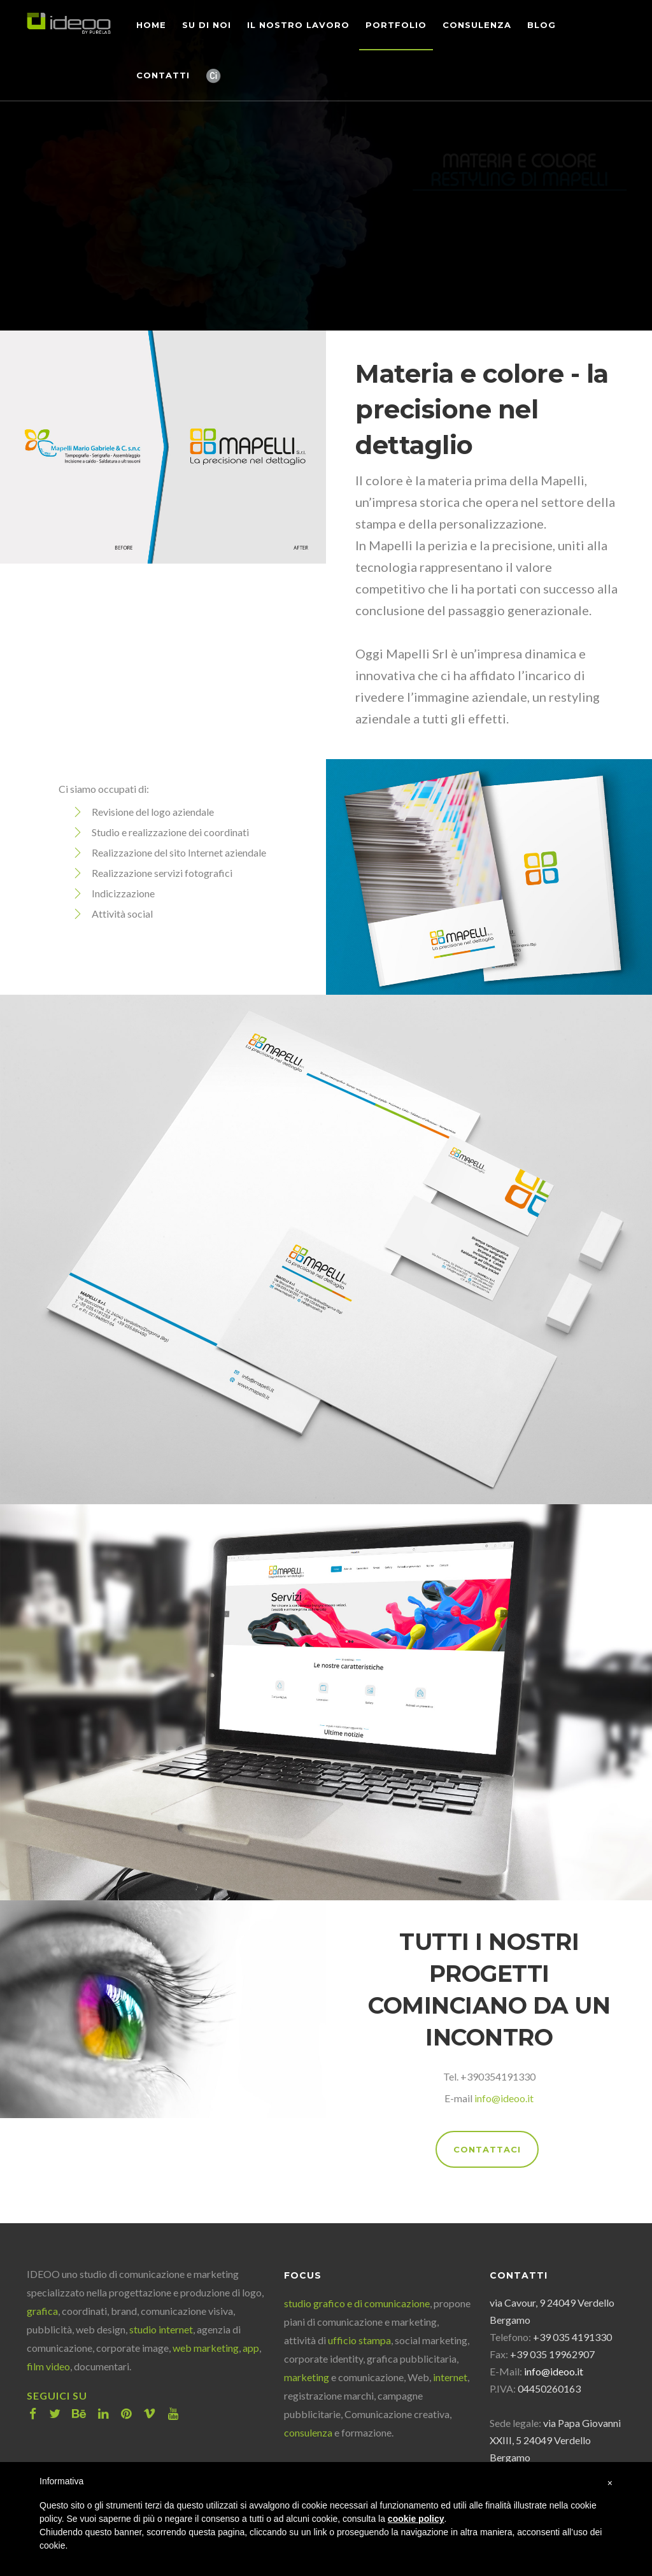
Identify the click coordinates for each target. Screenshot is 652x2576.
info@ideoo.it (504, 2098)
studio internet (161, 2329)
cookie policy (416, 2519)
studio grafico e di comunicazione (357, 2303)
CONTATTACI (487, 2149)
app (251, 2348)
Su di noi (206, 25)
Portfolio (396, 25)
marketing (306, 2377)
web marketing (206, 2348)
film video (48, 2366)
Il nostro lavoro (298, 25)
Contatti (163, 75)
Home (151, 25)
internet (450, 2377)
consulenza (308, 2432)
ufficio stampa (359, 2340)
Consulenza (477, 25)
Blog (541, 25)
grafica (42, 2311)
